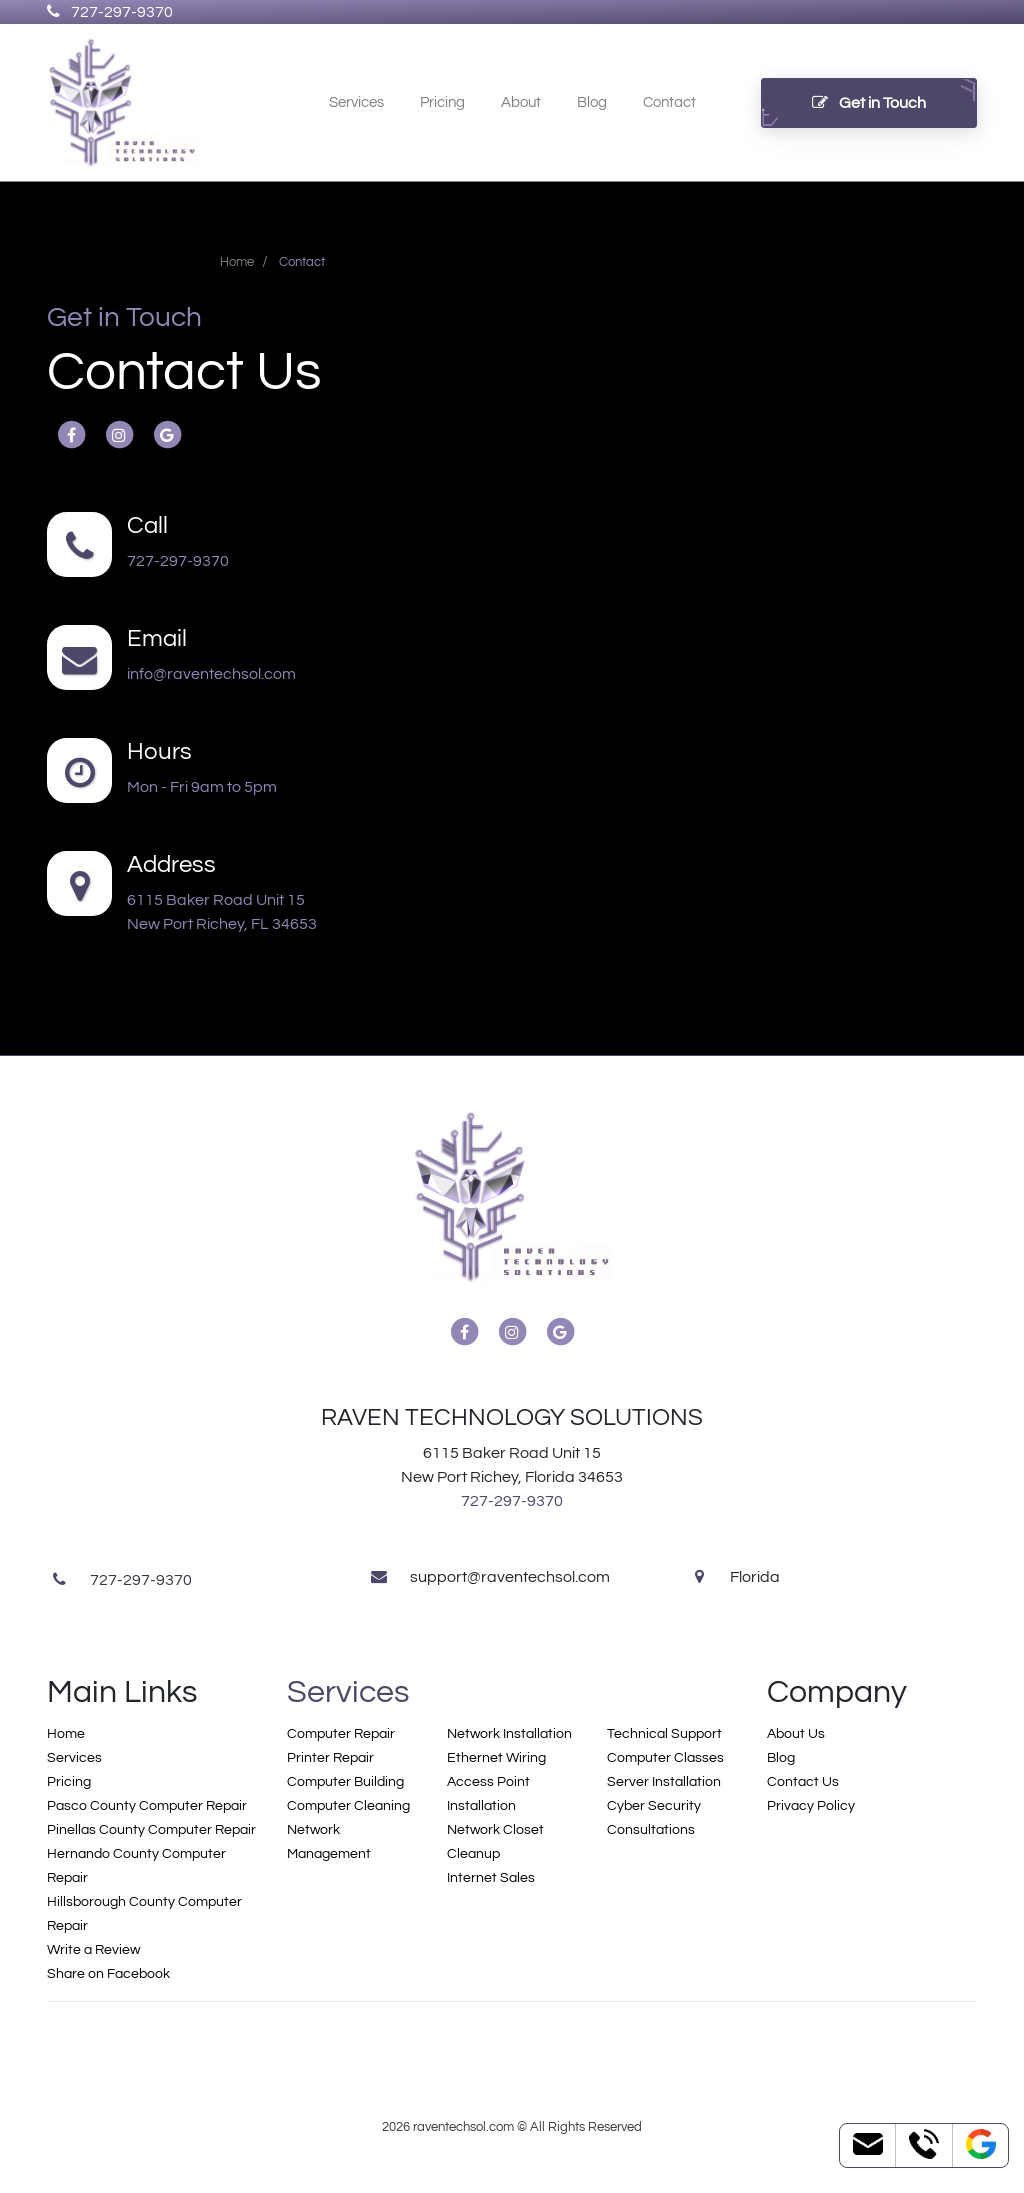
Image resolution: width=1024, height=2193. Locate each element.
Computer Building (345, 1782)
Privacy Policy (811, 1806)
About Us (796, 1734)
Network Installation (509, 1734)
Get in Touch (869, 103)
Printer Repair (330, 1758)
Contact (669, 102)
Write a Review (93, 1950)
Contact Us (803, 1782)
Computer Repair (341, 1734)
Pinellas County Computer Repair (151, 1830)
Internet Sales (491, 1878)
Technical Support (664, 1734)
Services (356, 102)
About (521, 102)
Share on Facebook (108, 1974)
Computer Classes (665, 1758)
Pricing (442, 102)
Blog (592, 102)
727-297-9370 (110, 12)
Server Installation (664, 1782)
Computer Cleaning (348, 1806)
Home (66, 1734)
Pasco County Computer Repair (147, 1806)
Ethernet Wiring (496, 1758)
